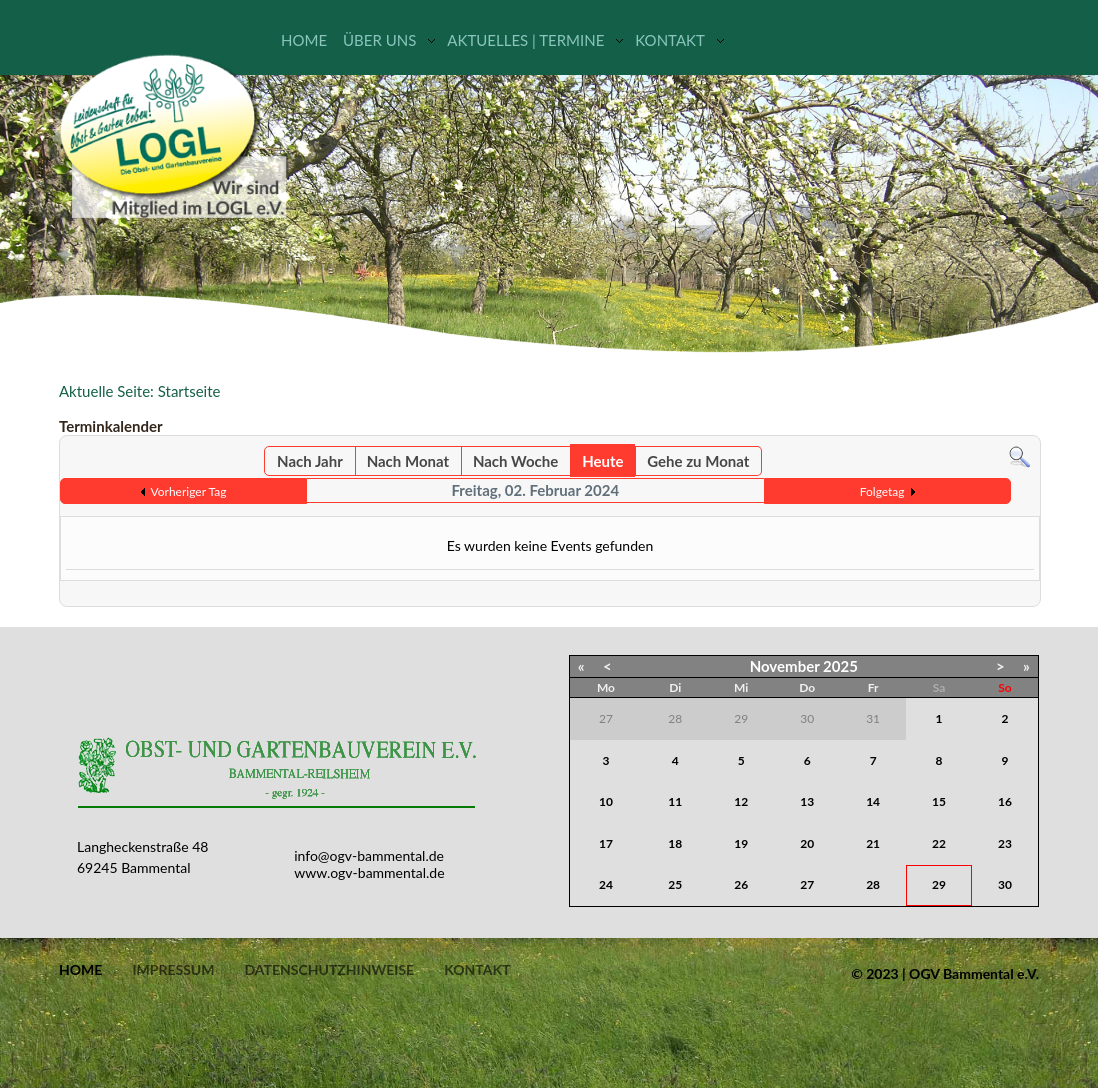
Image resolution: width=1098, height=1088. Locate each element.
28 (873, 884)
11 (675, 801)
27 (807, 884)
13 (807, 801)
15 (939, 801)
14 (873, 801)
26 (741, 884)
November (785, 666)
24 (606, 884)
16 (1005, 801)
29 (939, 884)
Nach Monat (408, 461)
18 (675, 843)
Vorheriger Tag (189, 491)
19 (741, 843)
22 (939, 843)
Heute (602, 461)
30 (1005, 884)
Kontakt (670, 40)
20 (807, 843)
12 (741, 801)
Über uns (379, 40)
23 (1005, 843)
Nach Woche (515, 461)
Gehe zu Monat (698, 461)
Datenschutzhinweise (329, 970)
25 (675, 884)
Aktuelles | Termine (525, 40)
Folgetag (882, 491)
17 (606, 843)
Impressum (173, 970)
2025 (840, 666)
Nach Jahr (310, 461)
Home (304, 40)
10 (606, 801)
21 (873, 843)
